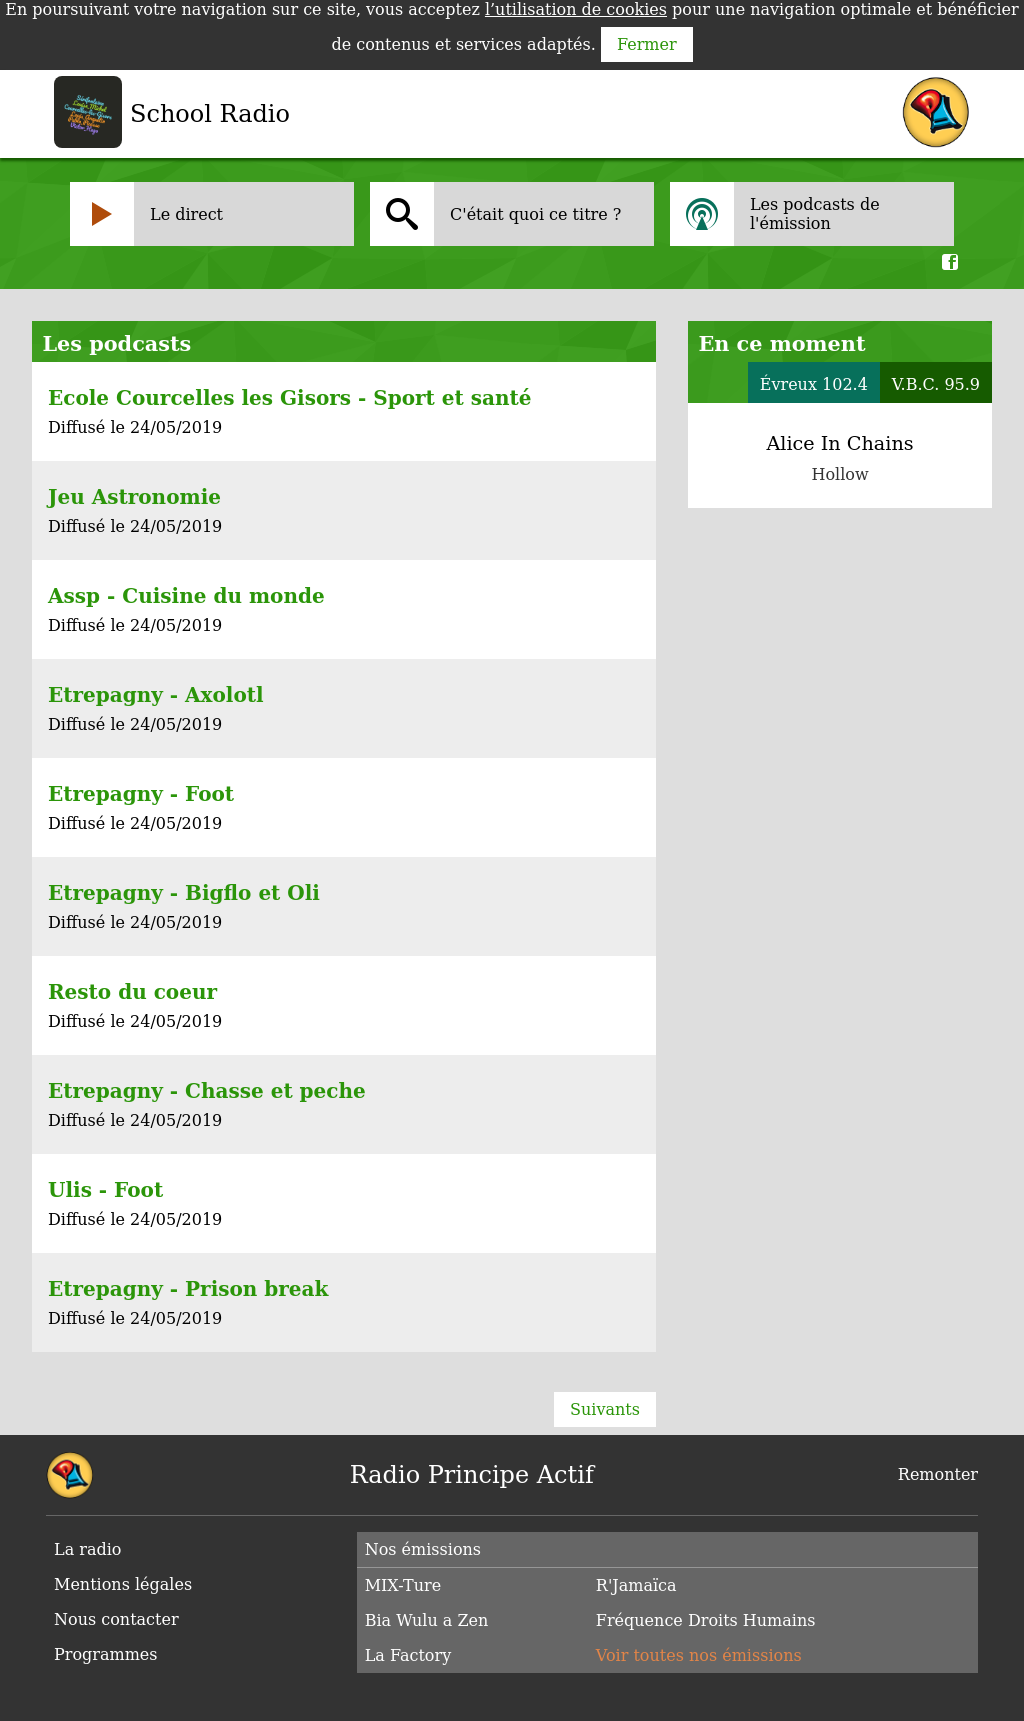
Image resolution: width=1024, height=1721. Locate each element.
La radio (87, 1549)
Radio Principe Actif (472, 1475)
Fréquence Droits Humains (706, 1620)
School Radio (210, 114)
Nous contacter (116, 1619)
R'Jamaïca (636, 1585)
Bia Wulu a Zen (427, 1620)
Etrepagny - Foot (141, 794)
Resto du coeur (132, 992)
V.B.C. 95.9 (936, 384)
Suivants (605, 1409)
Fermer (647, 44)
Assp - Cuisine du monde (186, 596)
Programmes (106, 1654)
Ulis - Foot (105, 1190)
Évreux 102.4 (814, 384)
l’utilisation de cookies (576, 9)
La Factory (408, 1655)
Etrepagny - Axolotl (156, 695)
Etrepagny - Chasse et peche (207, 1091)
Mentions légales (123, 1584)
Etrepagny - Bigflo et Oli (184, 893)
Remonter (938, 1474)
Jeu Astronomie (134, 497)
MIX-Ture (403, 1585)
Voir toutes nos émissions (699, 1655)
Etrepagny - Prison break (188, 1289)
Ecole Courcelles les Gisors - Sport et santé (289, 398)
